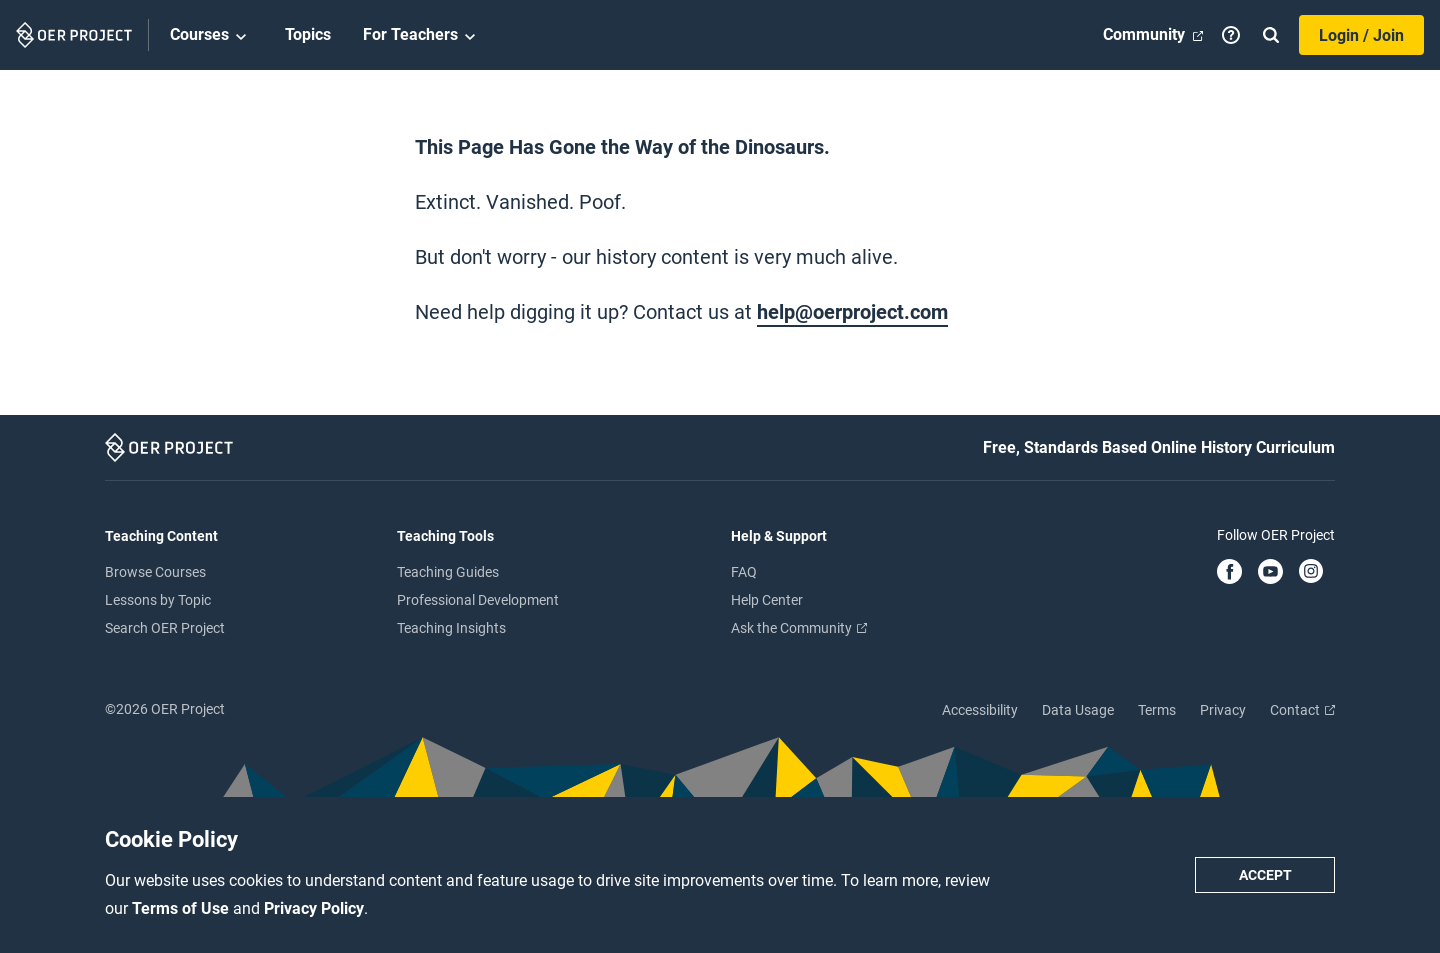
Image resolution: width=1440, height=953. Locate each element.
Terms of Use (182, 908)
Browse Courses (155, 572)
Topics (308, 34)
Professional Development (478, 600)
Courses (211, 36)
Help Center (767, 600)
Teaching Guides (448, 572)
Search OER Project (165, 628)
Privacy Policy (314, 908)
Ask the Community (799, 628)
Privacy (1223, 710)
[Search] (1271, 35)
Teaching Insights (451, 628)
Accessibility (980, 710)
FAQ (744, 572)
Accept (1265, 875)
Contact (1302, 710)
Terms (1157, 710)
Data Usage (1078, 710)
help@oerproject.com (852, 312)
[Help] (1231, 35)
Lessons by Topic (158, 600)
